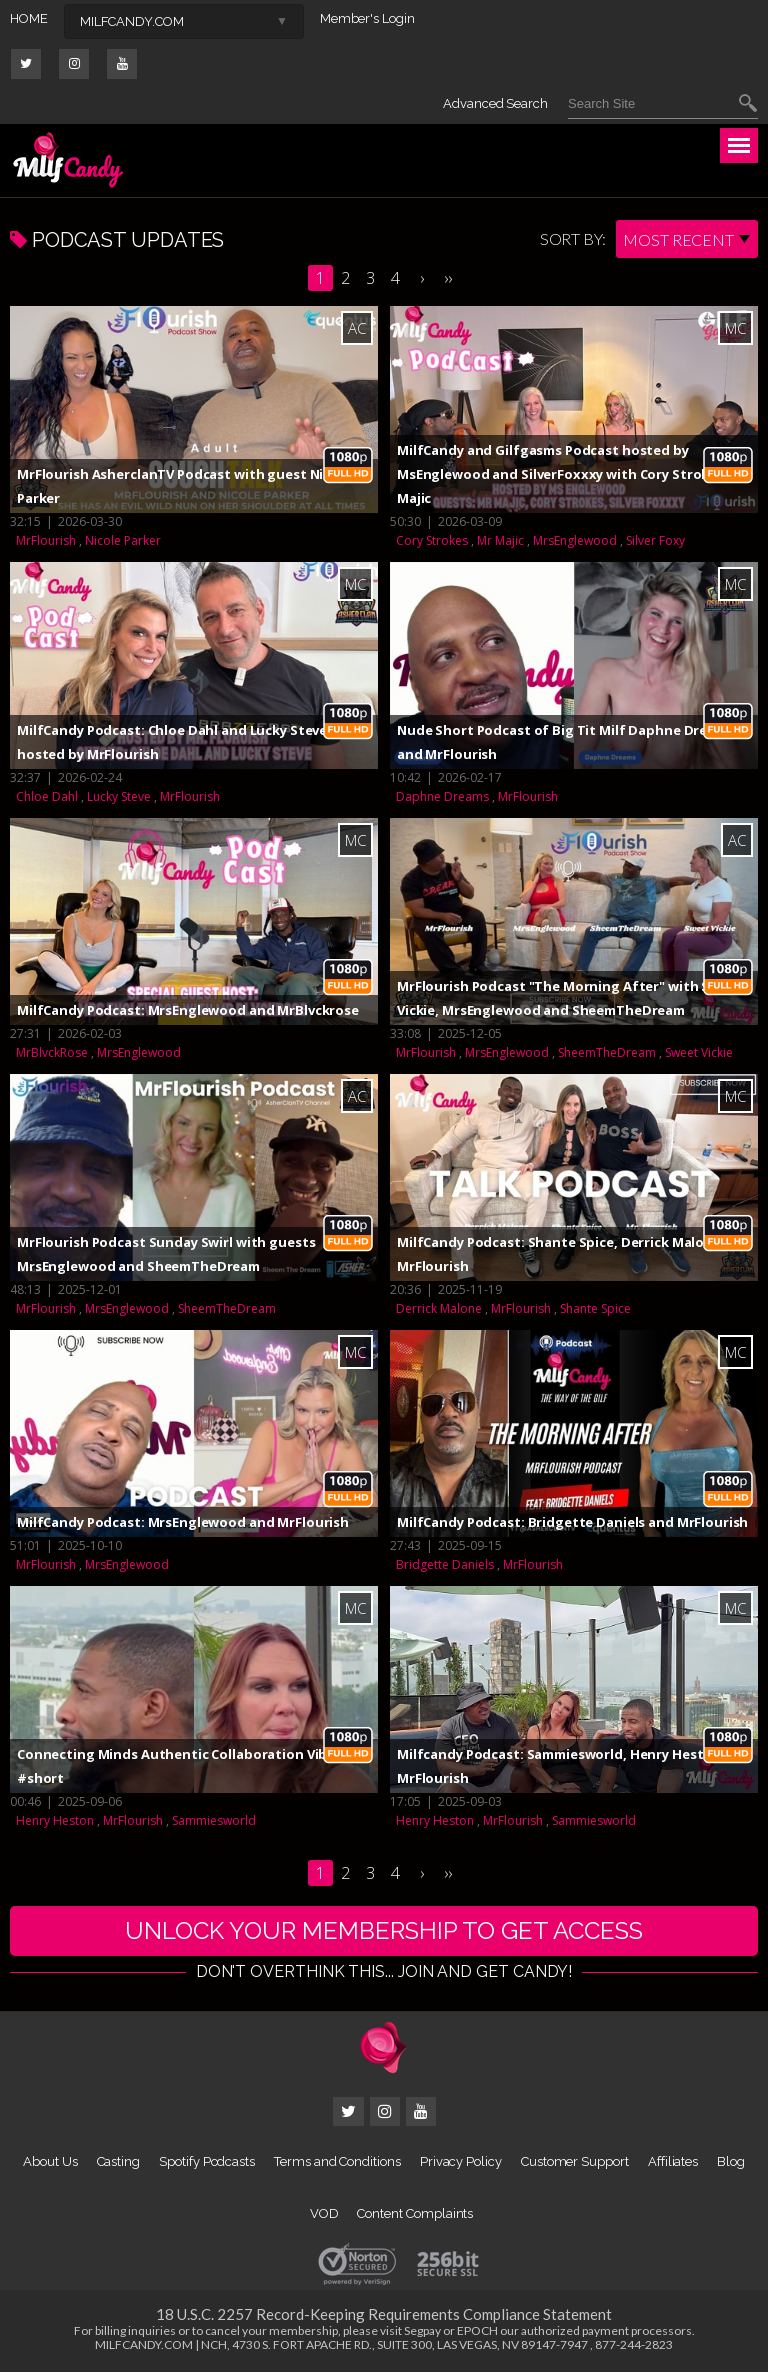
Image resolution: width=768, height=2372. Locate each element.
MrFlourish (46, 540)
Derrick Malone (439, 1308)
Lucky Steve (119, 796)
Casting (119, 2161)
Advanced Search (495, 103)
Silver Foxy (655, 540)
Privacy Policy (461, 2161)
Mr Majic (500, 540)
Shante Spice (595, 1308)
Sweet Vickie (699, 1052)
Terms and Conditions (337, 2161)
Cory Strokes (432, 540)
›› (448, 278)
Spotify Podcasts (207, 2161)
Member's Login (367, 18)
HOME (29, 18)
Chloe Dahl (47, 796)
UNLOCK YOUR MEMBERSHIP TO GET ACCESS (384, 1930)
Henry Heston (55, 1820)
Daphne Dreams (442, 796)
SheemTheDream (607, 1052)
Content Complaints (415, 2213)
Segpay (422, 2330)
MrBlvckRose (52, 1052)
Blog (731, 2161)
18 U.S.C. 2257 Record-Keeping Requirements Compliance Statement (384, 2314)
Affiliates (673, 2161)
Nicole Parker (123, 540)
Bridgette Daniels (445, 1564)
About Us (50, 2161)
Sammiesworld (214, 1820)
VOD (324, 2213)
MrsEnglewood (575, 540)
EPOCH (477, 2330)
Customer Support (575, 2161)
